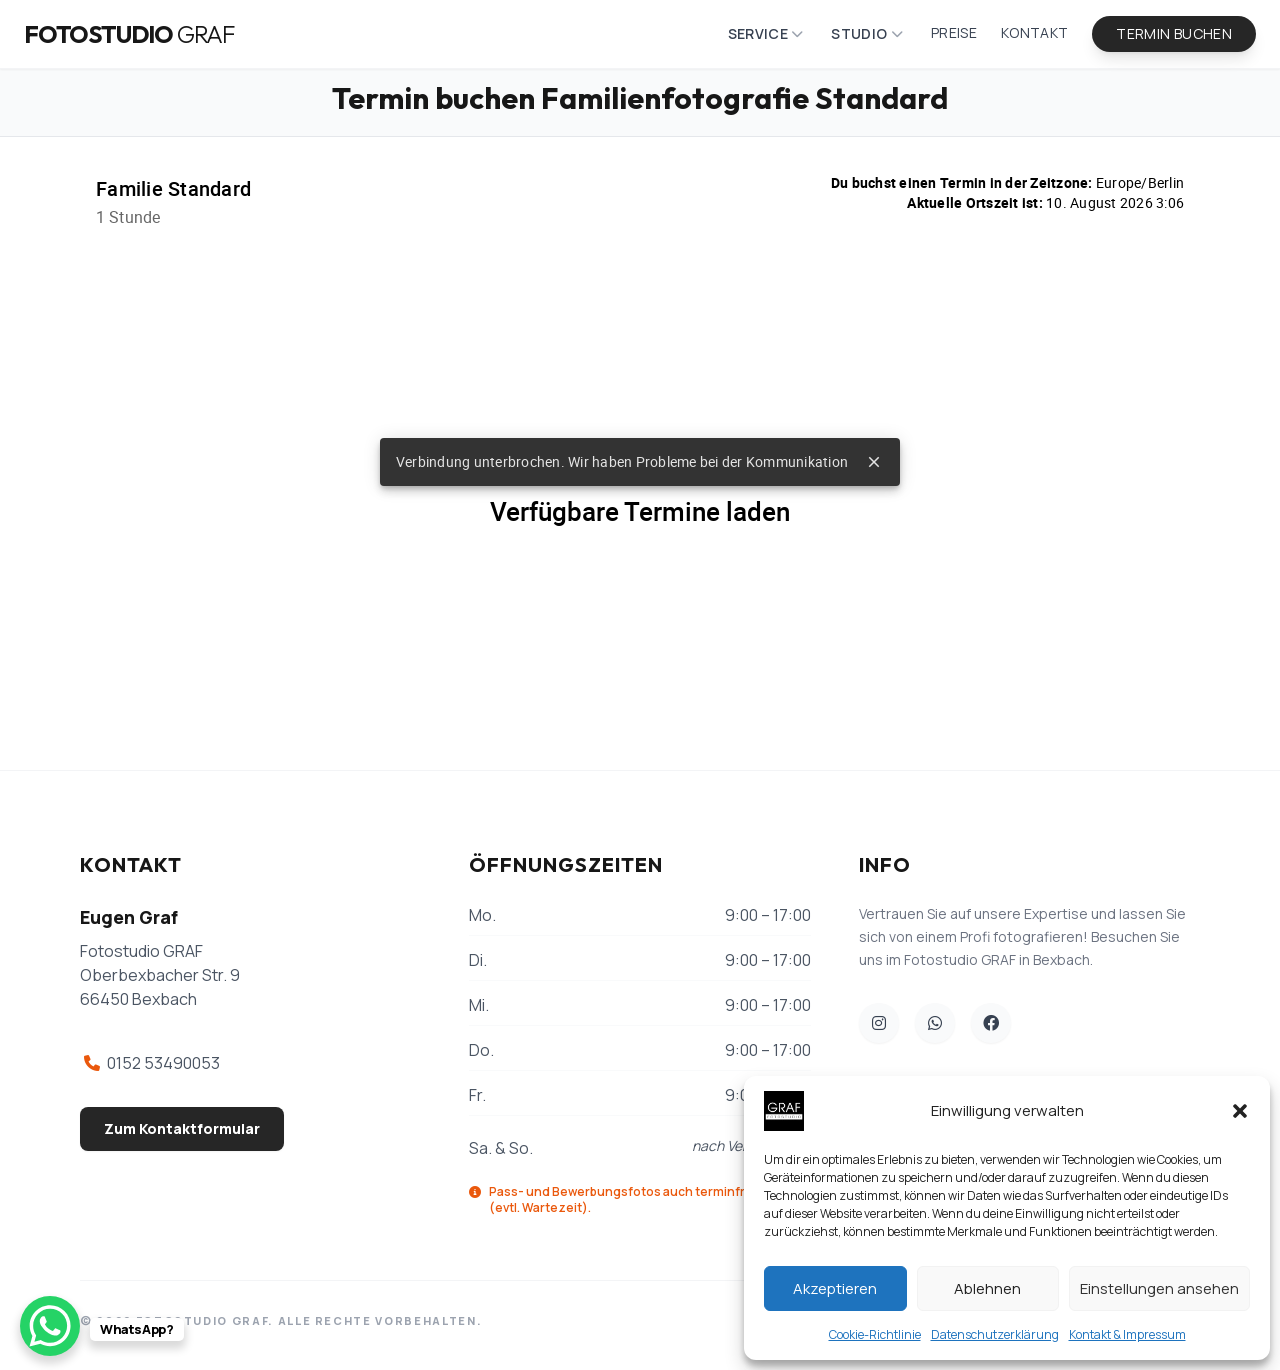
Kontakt (1034, 32)
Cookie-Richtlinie (875, 1334)
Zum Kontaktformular (182, 1128)
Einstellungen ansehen (1159, 1288)
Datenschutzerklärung (995, 1334)
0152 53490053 (163, 1063)
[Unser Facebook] (991, 1023)
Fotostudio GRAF (141, 951)
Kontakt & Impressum (1127, 1334)
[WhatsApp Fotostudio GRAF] (935, 1023)
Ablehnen (987, 1288)
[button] (1240, 1111)
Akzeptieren (835, 1288)
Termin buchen (1174, 33)
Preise (954, 32)
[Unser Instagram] (879, 1023)
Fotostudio (129, 34)
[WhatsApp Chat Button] (50, 1326)
